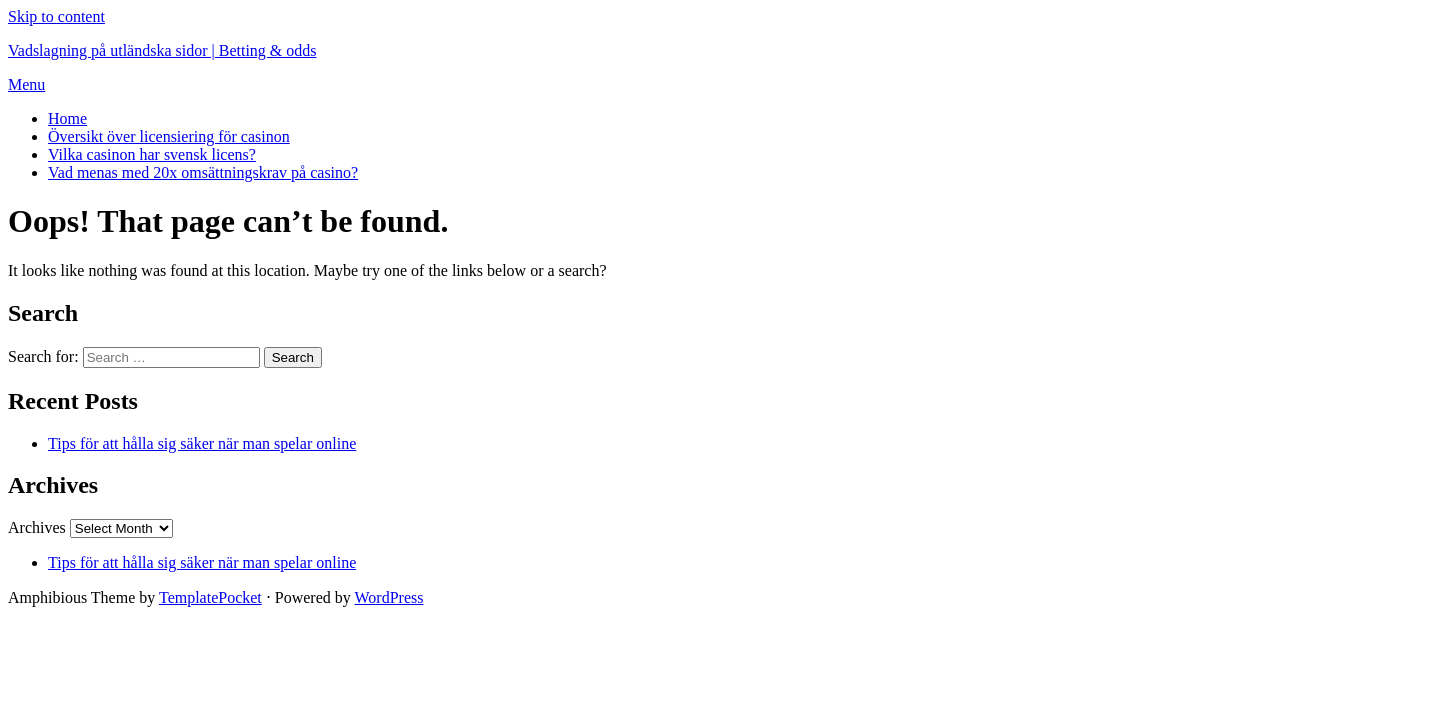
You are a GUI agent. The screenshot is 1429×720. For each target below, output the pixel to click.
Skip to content (56, 16)
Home (67, 118)
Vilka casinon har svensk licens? (152, 154)
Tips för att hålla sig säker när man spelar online (202, 443)
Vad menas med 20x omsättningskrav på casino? (203, 172)
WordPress (389, 597)
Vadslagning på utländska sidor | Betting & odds (162, 50)
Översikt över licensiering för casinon (169, 136)
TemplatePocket (210, 597)
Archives (37, 527)
